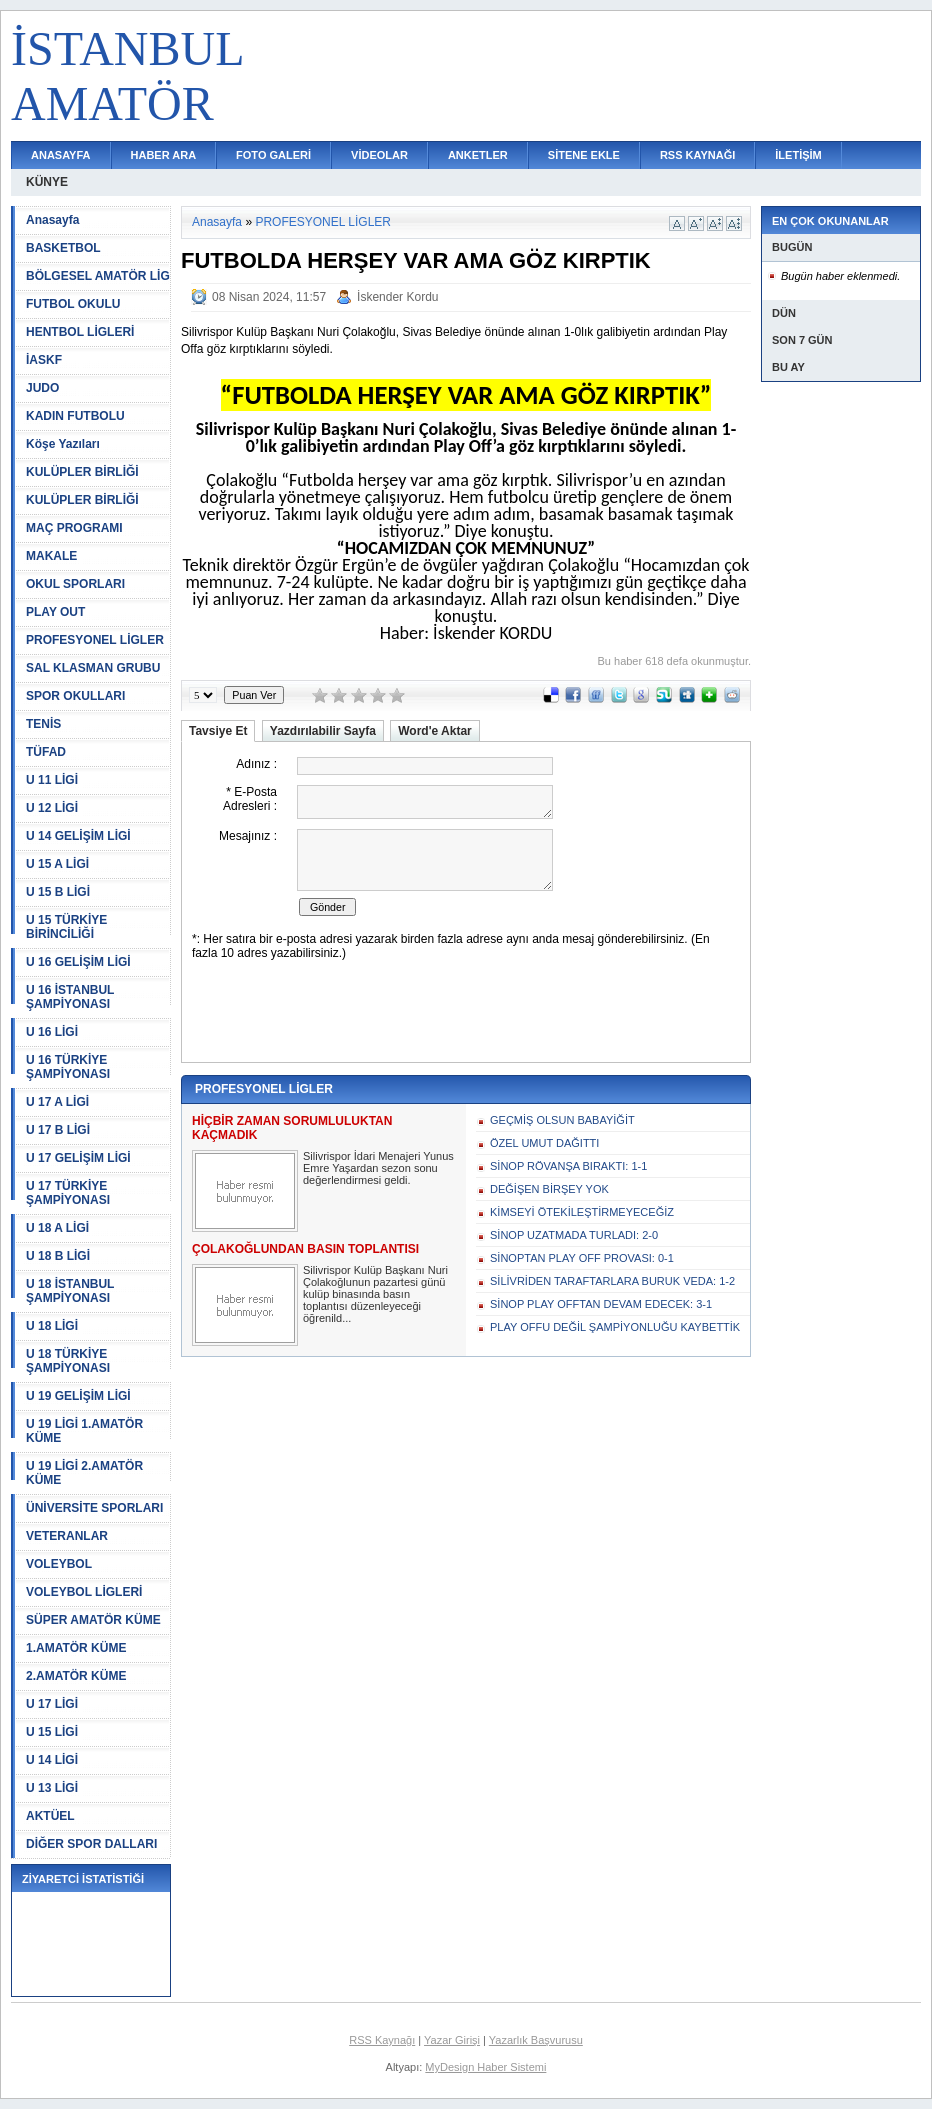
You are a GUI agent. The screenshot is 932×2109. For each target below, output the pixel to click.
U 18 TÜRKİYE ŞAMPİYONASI (68, 1361)
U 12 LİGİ (52, 808)
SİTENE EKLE (584, 155)
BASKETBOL (63, 248)
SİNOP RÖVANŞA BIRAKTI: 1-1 (568, 1166)
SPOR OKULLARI (75, 696)
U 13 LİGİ (52, 1788)
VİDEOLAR (379, 155)
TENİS (43, 724)
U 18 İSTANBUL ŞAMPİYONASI (70, 1291)
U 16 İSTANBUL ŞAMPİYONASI (70, 997)
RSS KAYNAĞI (697, 155)
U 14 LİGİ (52, 1760)
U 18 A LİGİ (57, 1228)
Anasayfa (52, 220)
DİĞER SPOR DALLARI (91, 1844)
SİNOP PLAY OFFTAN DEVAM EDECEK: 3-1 (601, 1304)
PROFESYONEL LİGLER (95, 640)
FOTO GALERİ (273, 155)
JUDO (42, 388)
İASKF (44, 360)
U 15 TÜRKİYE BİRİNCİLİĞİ (66, 927)
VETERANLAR (67, 1536)
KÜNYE (47, 182)
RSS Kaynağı (382, 2040)
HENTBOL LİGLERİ (80, 332)
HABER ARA (164, 155)
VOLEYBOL (59, 1564)
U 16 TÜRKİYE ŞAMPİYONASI (68, 1067)
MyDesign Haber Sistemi (485, 2067)
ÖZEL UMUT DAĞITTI (544, 1143)
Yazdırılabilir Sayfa (323, 731)
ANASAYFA (61, 155)
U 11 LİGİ (52, 780)
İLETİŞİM (798, 155)
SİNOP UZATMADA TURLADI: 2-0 (574, 1235)
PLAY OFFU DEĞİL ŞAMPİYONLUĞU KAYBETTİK (615, 1327)
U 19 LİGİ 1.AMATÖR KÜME (84, 1431)
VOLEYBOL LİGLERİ (84, 1592)
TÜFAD (46, 752)
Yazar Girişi (452, 2040)
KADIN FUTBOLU (75, 416)
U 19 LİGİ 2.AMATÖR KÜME (84, 1473)
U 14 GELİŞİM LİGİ (78, 836)
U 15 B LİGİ (58, 892)
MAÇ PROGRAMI (74, 528)
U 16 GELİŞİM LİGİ (78, 962)
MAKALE (51, 556)
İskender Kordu (397, 297)
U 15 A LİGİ (57, 864)
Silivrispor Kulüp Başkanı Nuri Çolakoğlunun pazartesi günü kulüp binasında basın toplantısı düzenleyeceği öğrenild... (375, 1294)
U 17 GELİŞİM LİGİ (78, 1158)
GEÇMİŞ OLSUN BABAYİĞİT (562, 1120)
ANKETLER (478, 155)
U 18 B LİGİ (58, 1256)
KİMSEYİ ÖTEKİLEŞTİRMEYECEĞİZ (582, 1212)
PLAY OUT (55, 612)
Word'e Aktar (435, 731)
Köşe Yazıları (63, 444)
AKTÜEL (50, 1816)
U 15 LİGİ (52, 1732)
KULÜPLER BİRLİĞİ (82, 472)
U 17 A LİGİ (57, 1102)
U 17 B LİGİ (58, 1130)
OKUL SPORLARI (75, 584)
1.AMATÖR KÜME (76, 1648)
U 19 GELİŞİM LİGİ (78, 1396)
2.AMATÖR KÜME (76, 1676)
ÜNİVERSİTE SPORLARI (94, 1508)
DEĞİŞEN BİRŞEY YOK (549, 1189)
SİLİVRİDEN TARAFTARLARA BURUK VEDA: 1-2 (612, 1281)
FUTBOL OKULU (73, 304)
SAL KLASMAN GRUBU (93, 668)
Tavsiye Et (218, 731)
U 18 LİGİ (52, 1326)
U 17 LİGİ (52, 1704)
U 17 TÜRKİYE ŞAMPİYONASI (68, 1193)
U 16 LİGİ (52, 1032)
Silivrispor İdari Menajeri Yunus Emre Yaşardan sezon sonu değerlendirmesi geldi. (378, 1168)
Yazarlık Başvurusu (536, 2040)
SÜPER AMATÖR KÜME (93, 1620)
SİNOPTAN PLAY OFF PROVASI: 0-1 (582, 1258)
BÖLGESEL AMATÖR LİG (98, 276)
